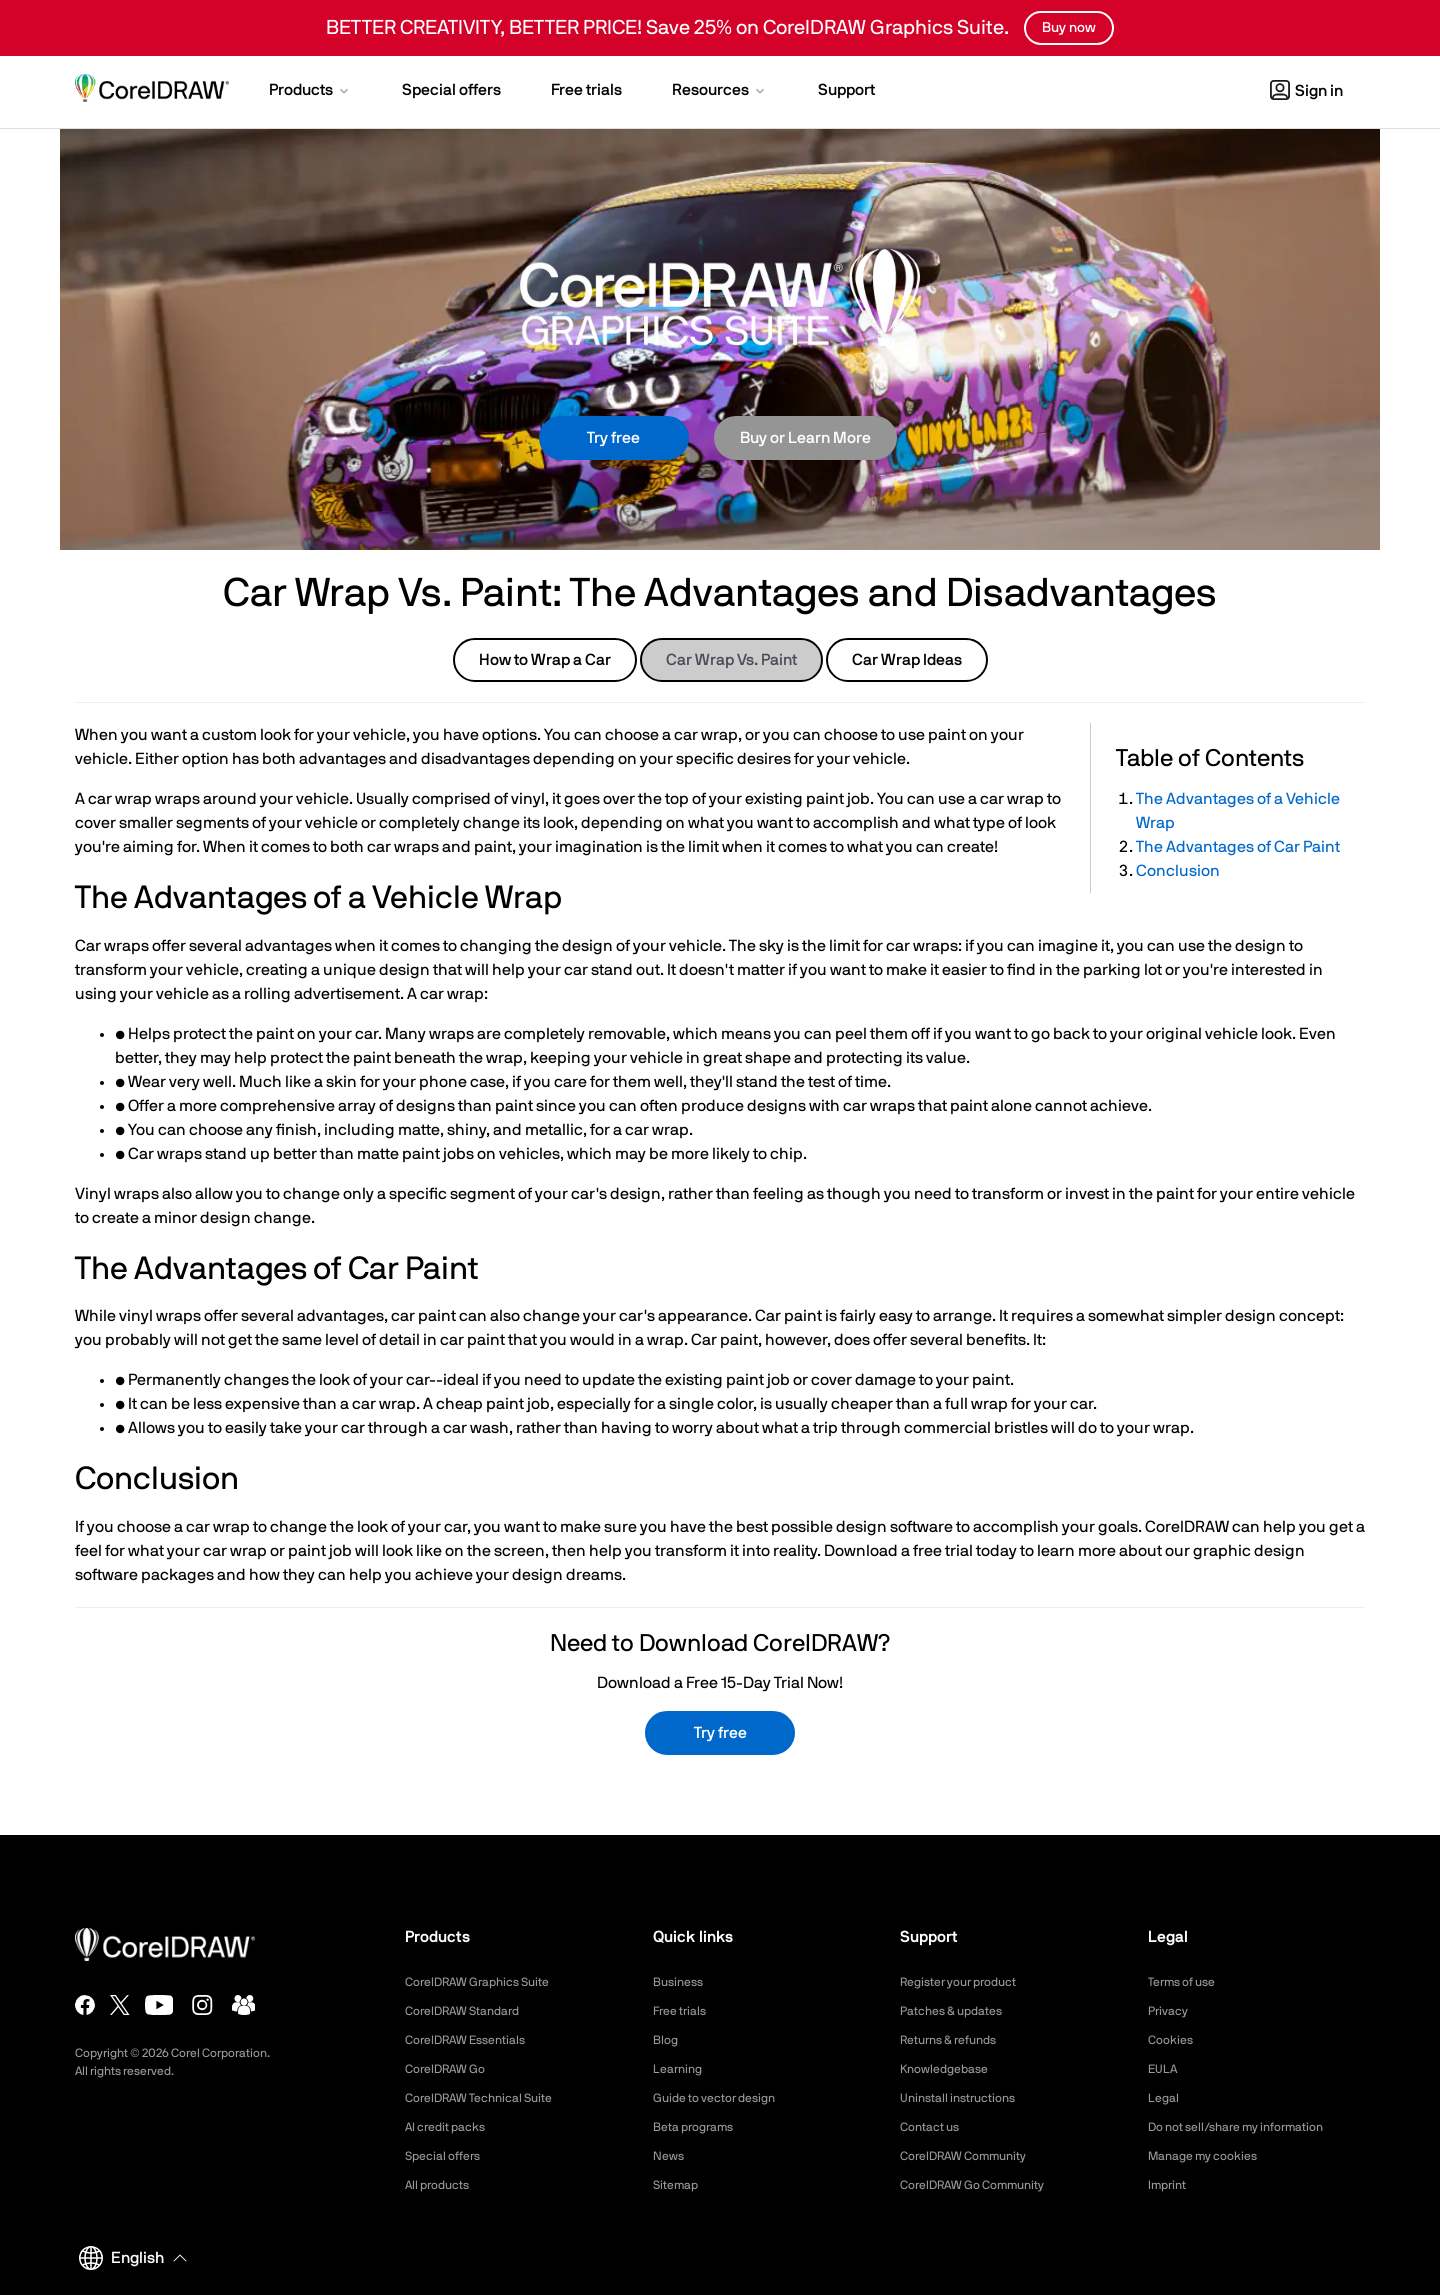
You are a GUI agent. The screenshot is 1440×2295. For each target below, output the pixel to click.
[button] (310, 92)
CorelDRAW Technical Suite (490, 2098)
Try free (613, 438)
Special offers (448, 2156)
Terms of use (1188, 1982)
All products (442, 2185)
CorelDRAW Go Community (984, 2185)
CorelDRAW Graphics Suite (489, 1982)
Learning (681, 2069)
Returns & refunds (957, 2040)
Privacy (1171, 2011)
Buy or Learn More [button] (805, 438)
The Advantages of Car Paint (1238, 847)
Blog (667, 2040)
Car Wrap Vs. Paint (731, 660)
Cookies (1173, 2040)
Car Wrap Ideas (907, 660)
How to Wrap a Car (545, 660)
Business (681, 1982)
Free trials (684, 2011)
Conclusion (1178, 871)
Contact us (934, 2127)
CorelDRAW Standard (472, 2011)
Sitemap (679, 2185)
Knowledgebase (950, 2069)
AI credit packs (452, 2127)
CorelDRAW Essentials (475, 2040)
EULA (1165, 2069)
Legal (1165, 2098)
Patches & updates (959, 2011)
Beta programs (700, 2127)
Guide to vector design (724, 2098)
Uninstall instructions (966, 2098)
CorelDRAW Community (974, 2156)
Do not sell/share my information (1251, 2127)
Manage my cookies (1211, 2156)
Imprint (1170, 2185)
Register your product (968, 1982)
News (670, 2156)
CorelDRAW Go (452, 2069)
